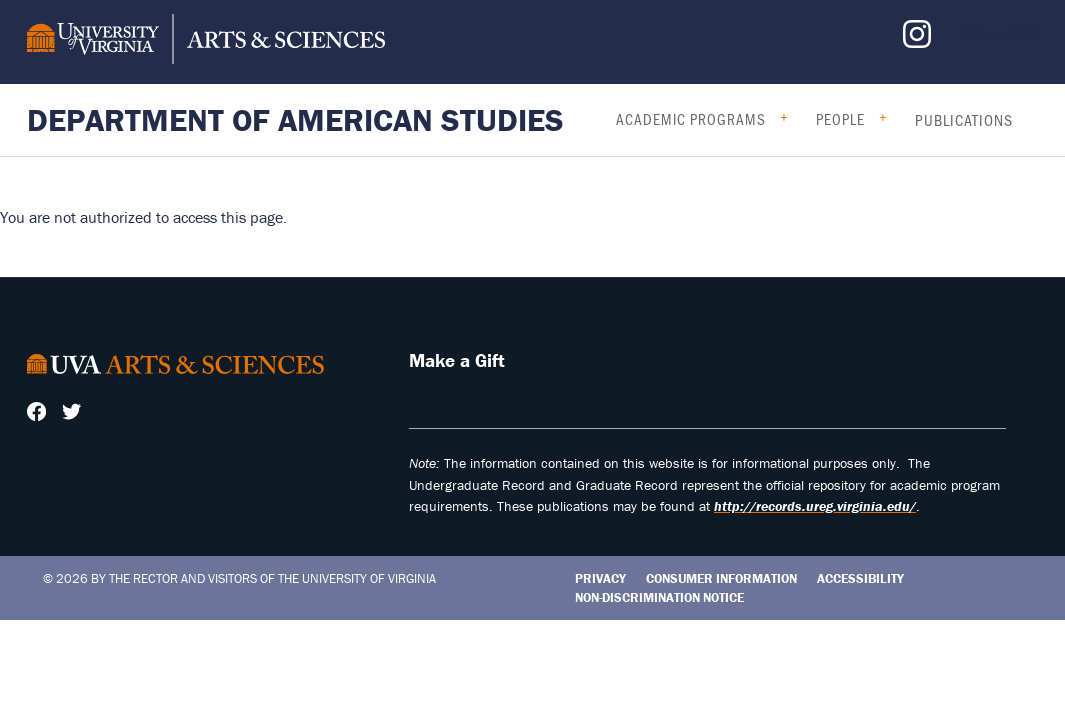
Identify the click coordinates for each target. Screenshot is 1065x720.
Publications (964, 120)
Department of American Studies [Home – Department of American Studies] (295, 119)
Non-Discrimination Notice (659, 597)
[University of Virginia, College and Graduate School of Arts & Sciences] (206, 42)
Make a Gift (999, 34)
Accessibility (860, 578)
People (840, 119)
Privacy (600, 578)
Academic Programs (691, 119)
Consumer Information (721, 578)
